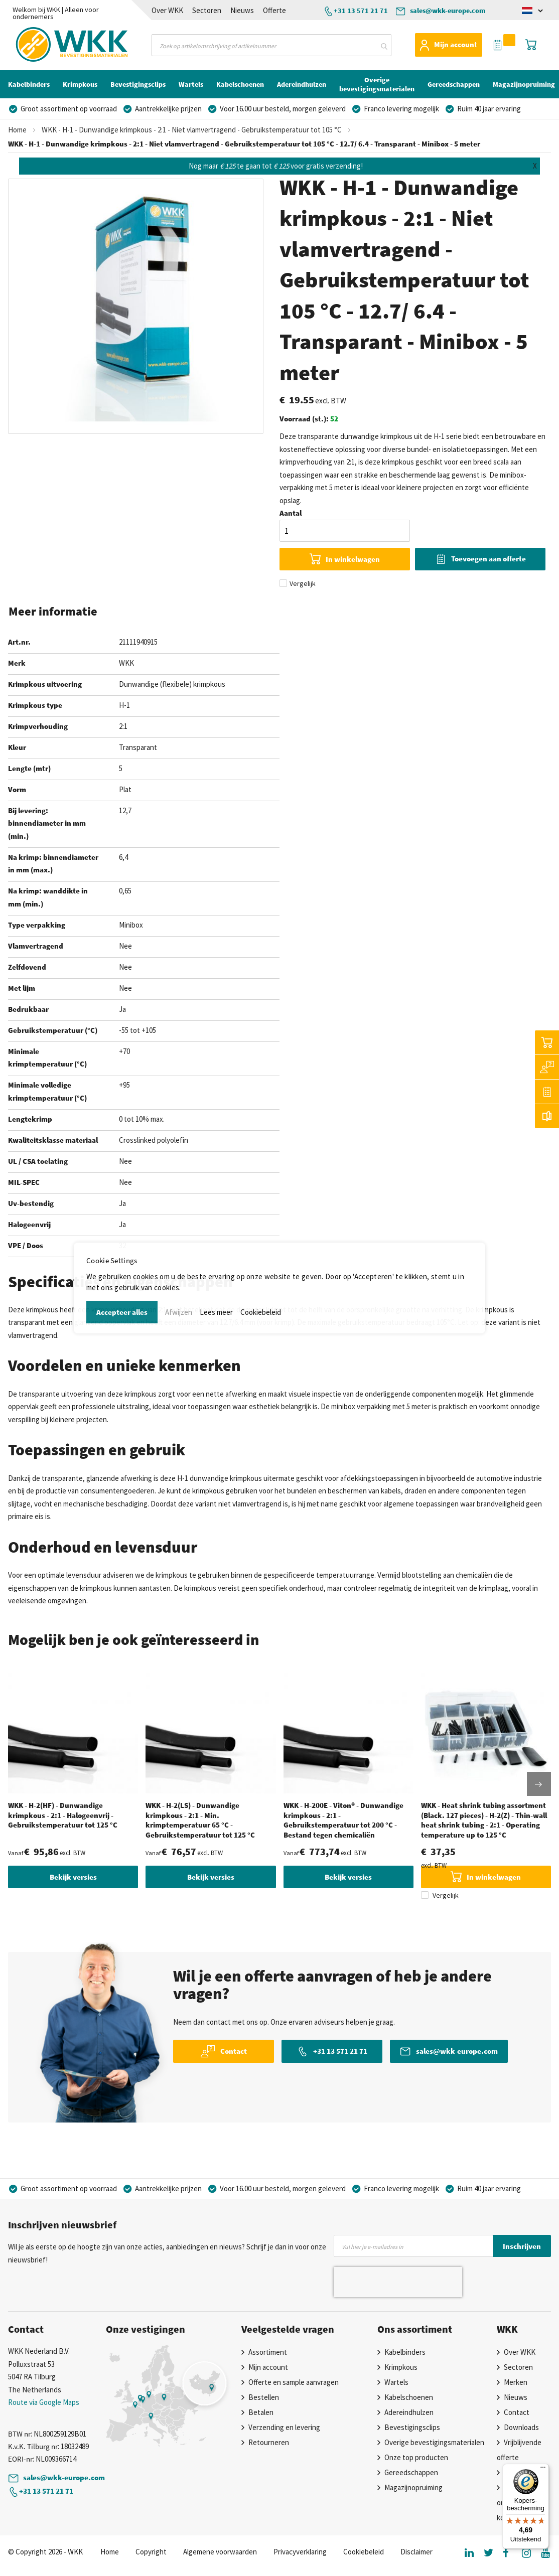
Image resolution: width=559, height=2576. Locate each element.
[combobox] (272, 45)
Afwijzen (178, 1312)
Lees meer (216, 1312)
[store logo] (47, 44)
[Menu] (543, 2470)
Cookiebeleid (260, 1312)
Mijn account (455, 44)
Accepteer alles (122, 1312)
